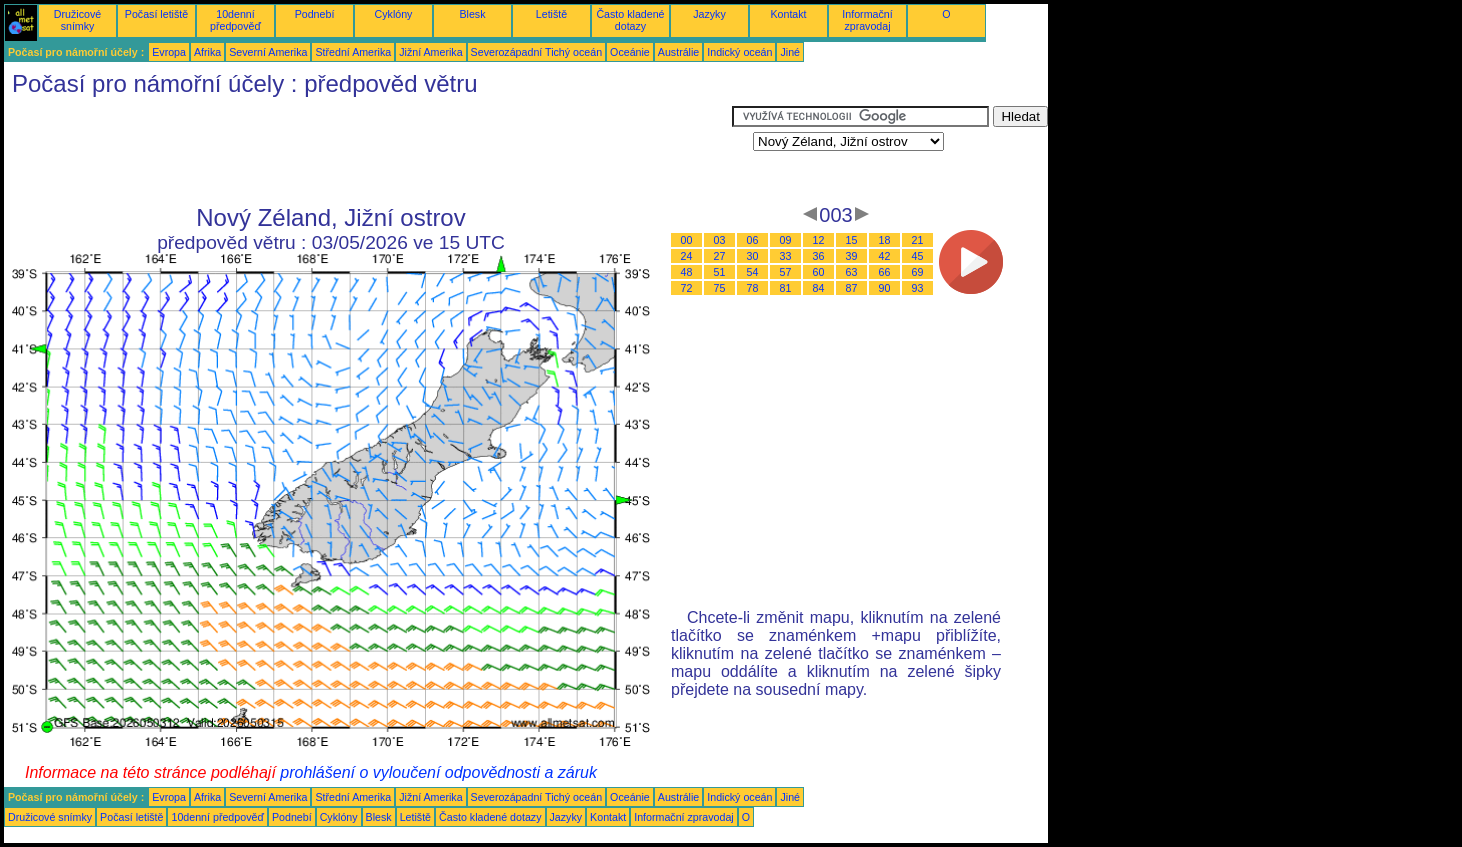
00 (687, 240)
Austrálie (678, 52)
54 (753, 272)
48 (687, 272)
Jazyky (709, 14)
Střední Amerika (353, 52)
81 (786, 288)
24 (687, 256)
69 (918, 272)
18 (885, 240)
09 (786, 240)
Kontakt (788, 14)
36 (819, 256)
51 (720, 272)
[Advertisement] (368, 151)
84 (819, 288)
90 (885, 288)
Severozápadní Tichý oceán (537, 52)
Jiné (790, 52)
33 (786, 256)
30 (753, 256)
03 (720, 240)
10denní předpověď (235, 20)
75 (720, 288)
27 (720, 256)
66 (885, 272)
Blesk (472, 14)
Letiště (551, 14)
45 (918, 256)
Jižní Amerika (430, 52)
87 (852, 288)
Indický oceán (739, 52)
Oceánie (630, 52)
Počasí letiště (156, 14)
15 (852, 240)
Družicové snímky (77, 20)
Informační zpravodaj (867, 20)
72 (687, 288)
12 (819, 240)
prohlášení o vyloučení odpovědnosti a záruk (438, 772)
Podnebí (315, 14)
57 (786, 272)
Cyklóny (394, 14)
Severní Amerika (268, 52)
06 (753, 240)
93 (918, 288)
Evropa (169, 52)
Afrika (207, 52)
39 (852, 256)
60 (819, 272)
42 (885, 256)
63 (852, 272)
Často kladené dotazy (630, 20)
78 (753, 288)
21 (918, 240)
